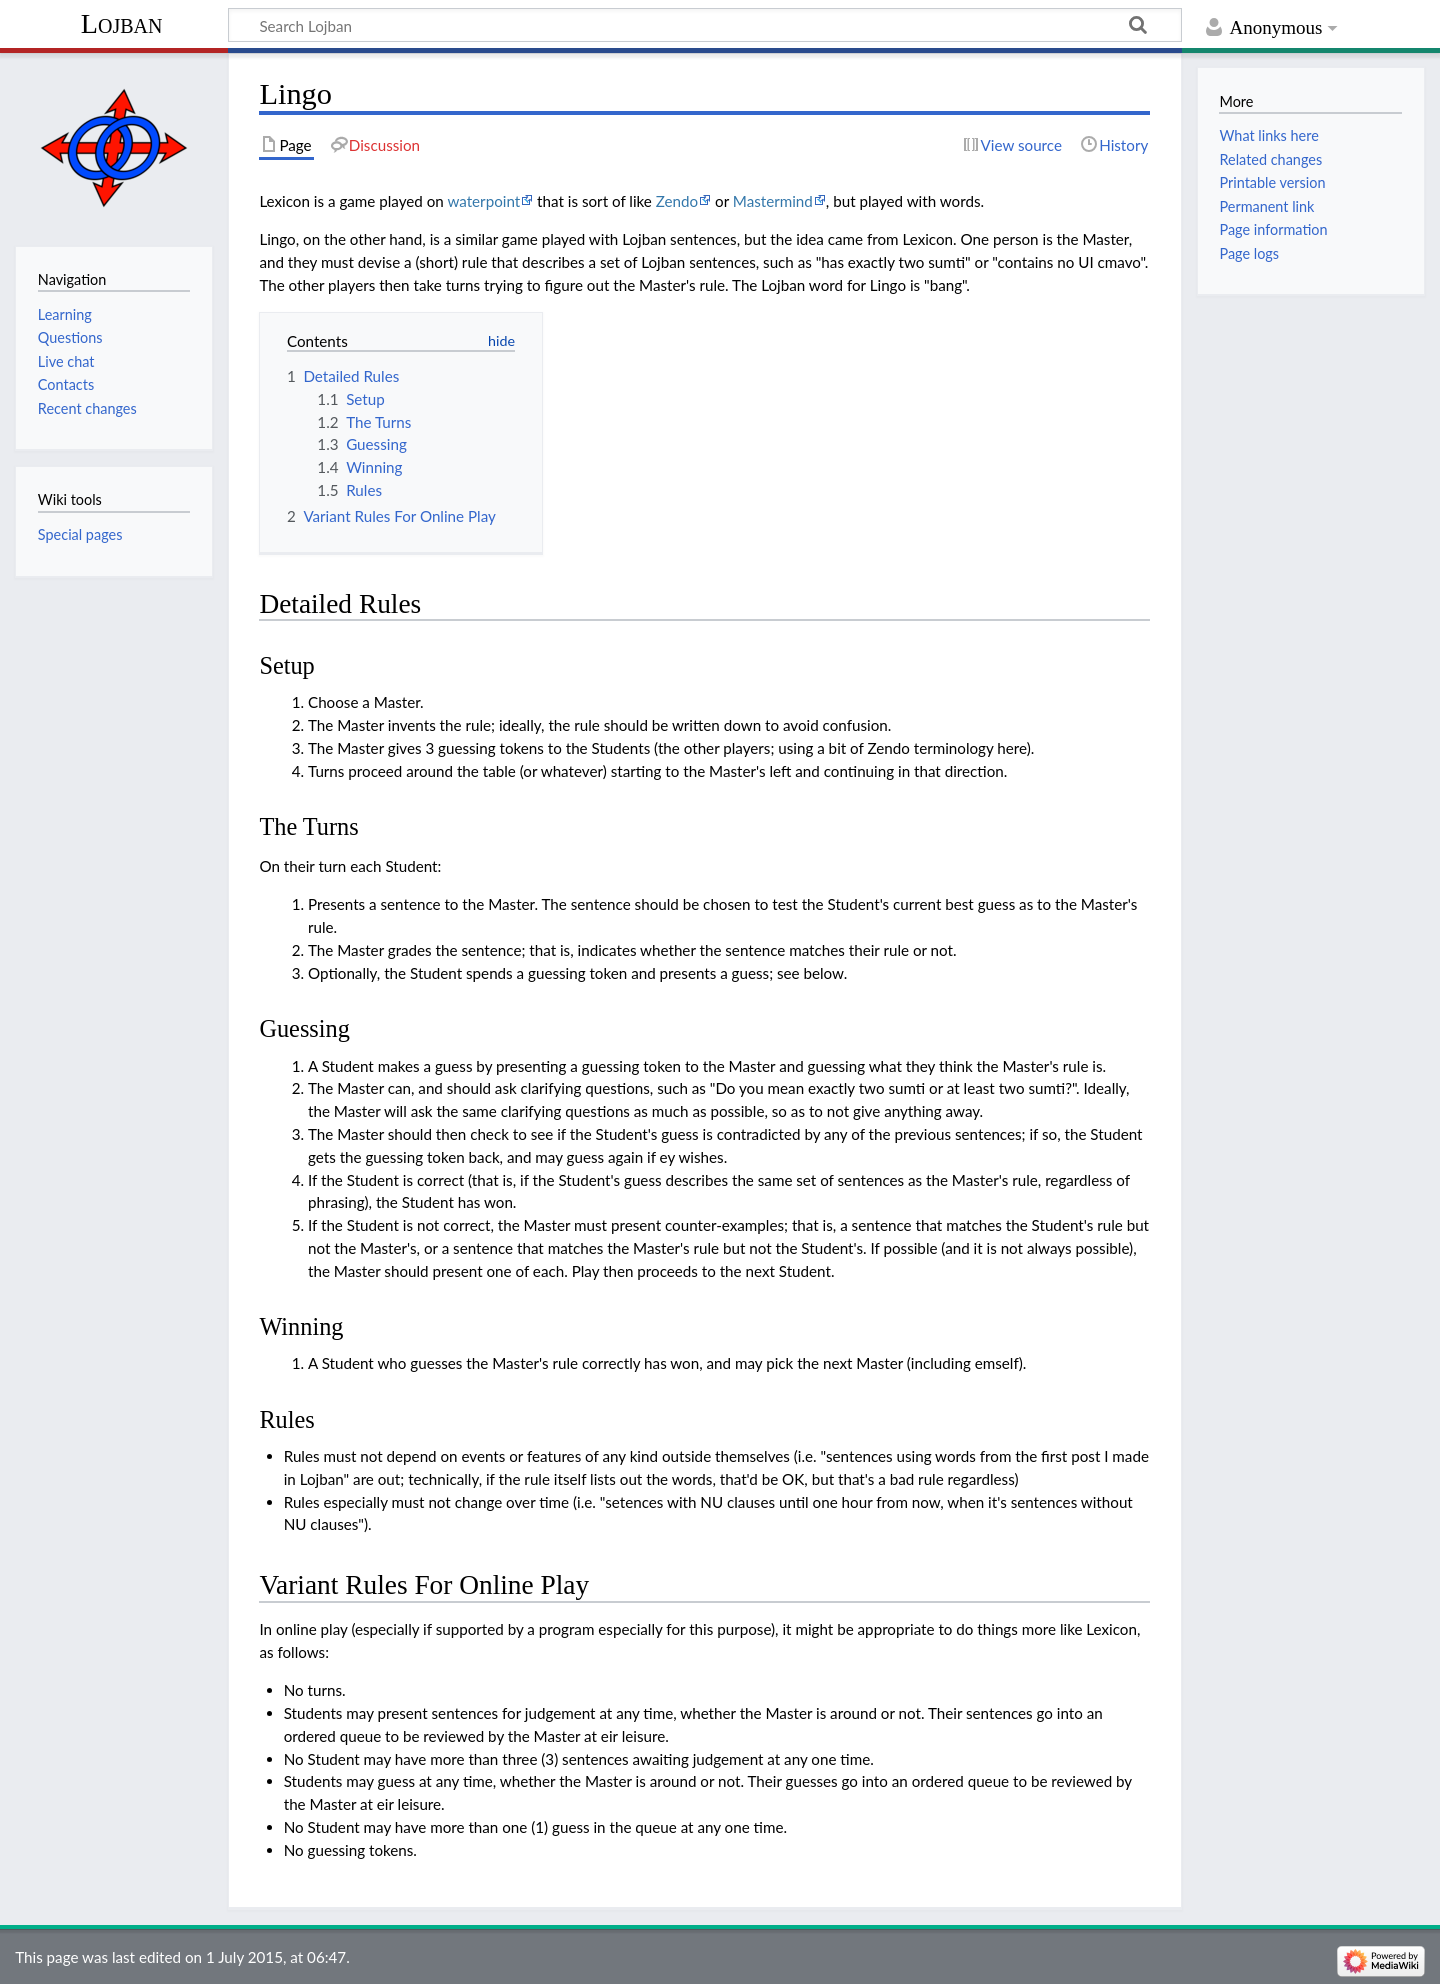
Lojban (122, 23)
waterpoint (483, 201)
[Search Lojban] (705, 25)
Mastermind (773, 201)
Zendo (677, 201)
